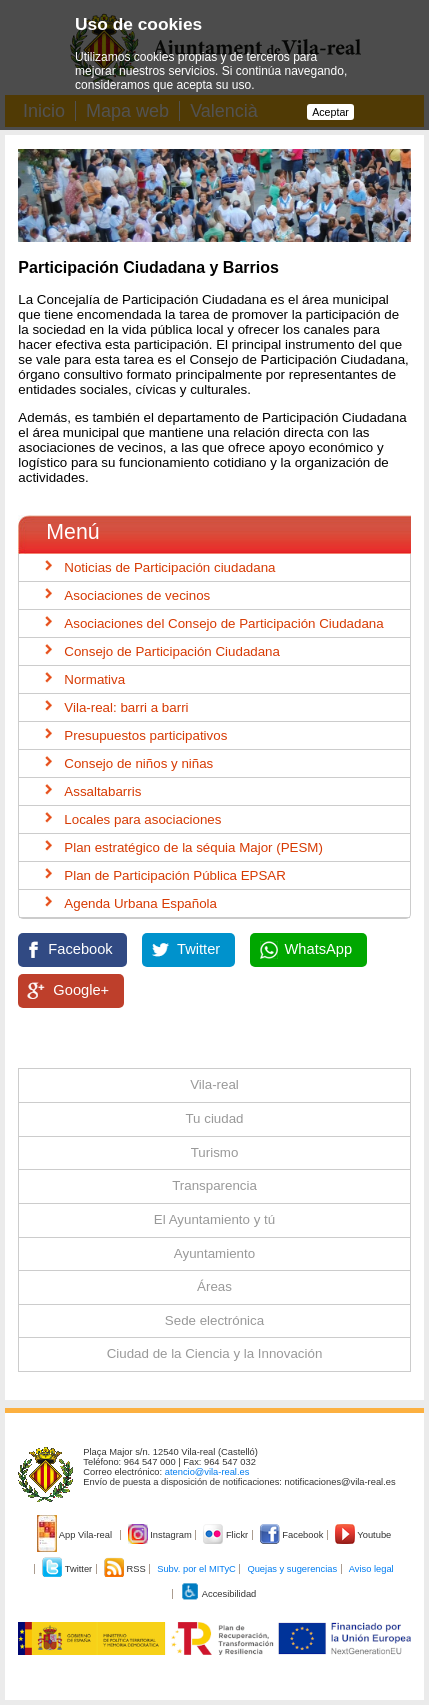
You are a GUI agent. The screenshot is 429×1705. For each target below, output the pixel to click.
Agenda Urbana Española (140, 903)
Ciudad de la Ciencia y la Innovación (215, 1353)
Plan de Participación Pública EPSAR (175, 875)
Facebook (80, 949)
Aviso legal (371, 1569)
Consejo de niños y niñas (138, 763)
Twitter (198, 949)
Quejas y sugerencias (292, 1569)
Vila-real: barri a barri (126, 707)
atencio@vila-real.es (207, 1472)
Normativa (94, 679)
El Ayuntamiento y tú (214, 1219)
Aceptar (330, 112)
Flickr (226, 1535)
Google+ (81, 990)
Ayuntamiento (214, 1253)
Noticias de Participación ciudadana (169, 567)
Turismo (215, 1152)
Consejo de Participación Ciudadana (172, 651)
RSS (126, 1569)
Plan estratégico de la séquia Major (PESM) (193, 847)
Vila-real (214, 1084)
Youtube (363, 1535)
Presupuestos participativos (145, 735)
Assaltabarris (102, 791)
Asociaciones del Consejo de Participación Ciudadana (223, 623)
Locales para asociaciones (142, 819)
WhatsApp (319, 949)
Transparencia (214, 1185)
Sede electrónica (214, 1320)
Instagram (161, 1535)
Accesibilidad (218, 1594)
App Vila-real (76, 1535)
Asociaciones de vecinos (137, 595)
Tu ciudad (214, 1118)
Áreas (214, 1286)
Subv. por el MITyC (196, 1569)
